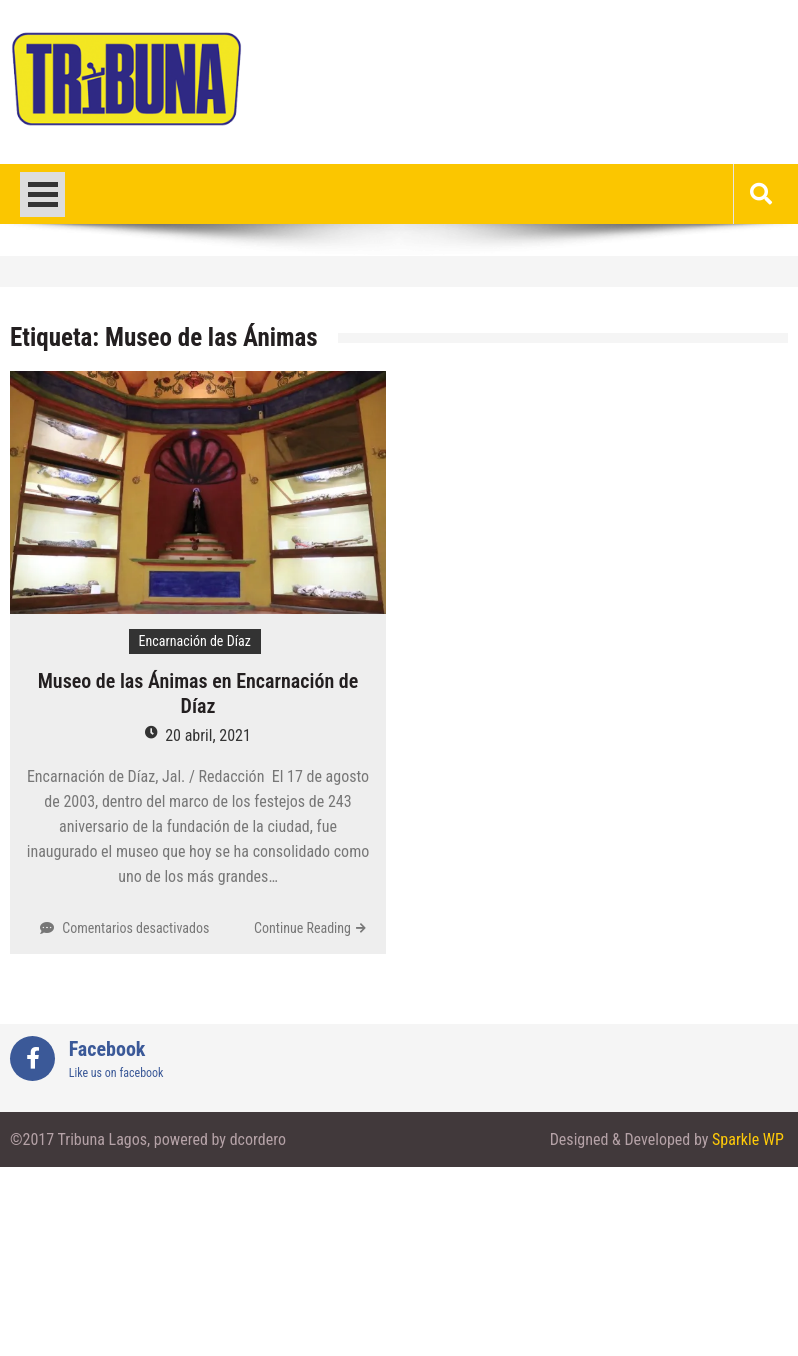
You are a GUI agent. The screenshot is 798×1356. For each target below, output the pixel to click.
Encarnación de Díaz (195, 641)
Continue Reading (302, 928)
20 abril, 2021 (208, 735)
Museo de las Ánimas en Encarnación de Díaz (198, 693)
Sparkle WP (748, 1139)
